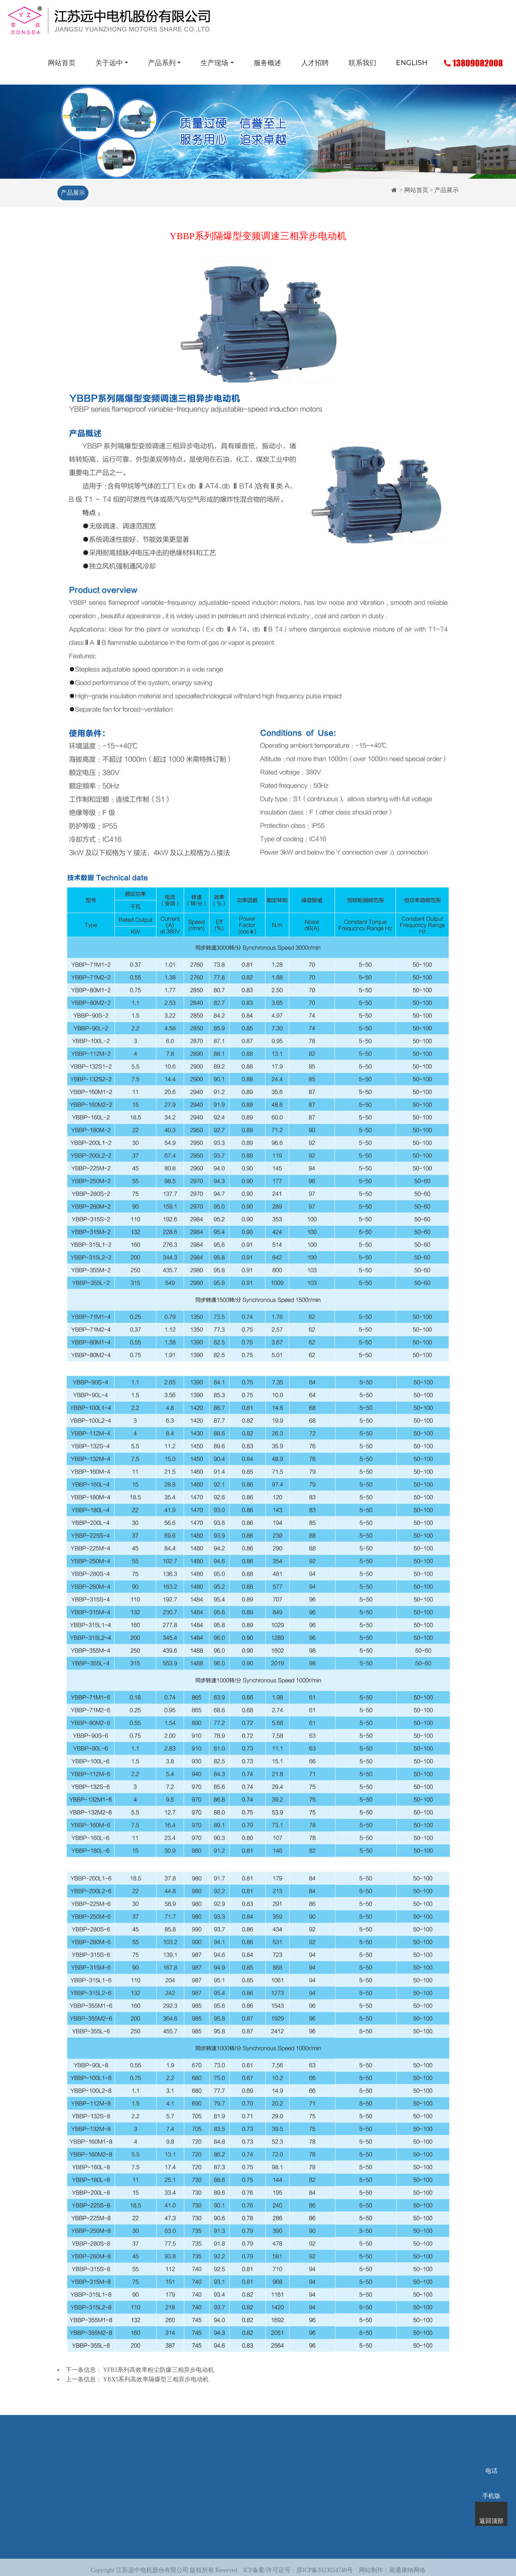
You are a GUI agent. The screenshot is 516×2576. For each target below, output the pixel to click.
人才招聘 (315, 63)
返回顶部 (491, 2509)
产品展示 (72, 192)
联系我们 (362, 63)
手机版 (491, 2484)
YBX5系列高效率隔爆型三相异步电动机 (156, 2379)
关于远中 (109, 63)
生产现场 (214, 63)
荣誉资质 (110, 2487)
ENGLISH (412, 63)
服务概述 (267, 63)
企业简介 (110, 2475)
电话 (491, 2459)
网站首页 (62, 63)
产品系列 (162, 63)
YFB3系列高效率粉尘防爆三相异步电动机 (158, 2370)
